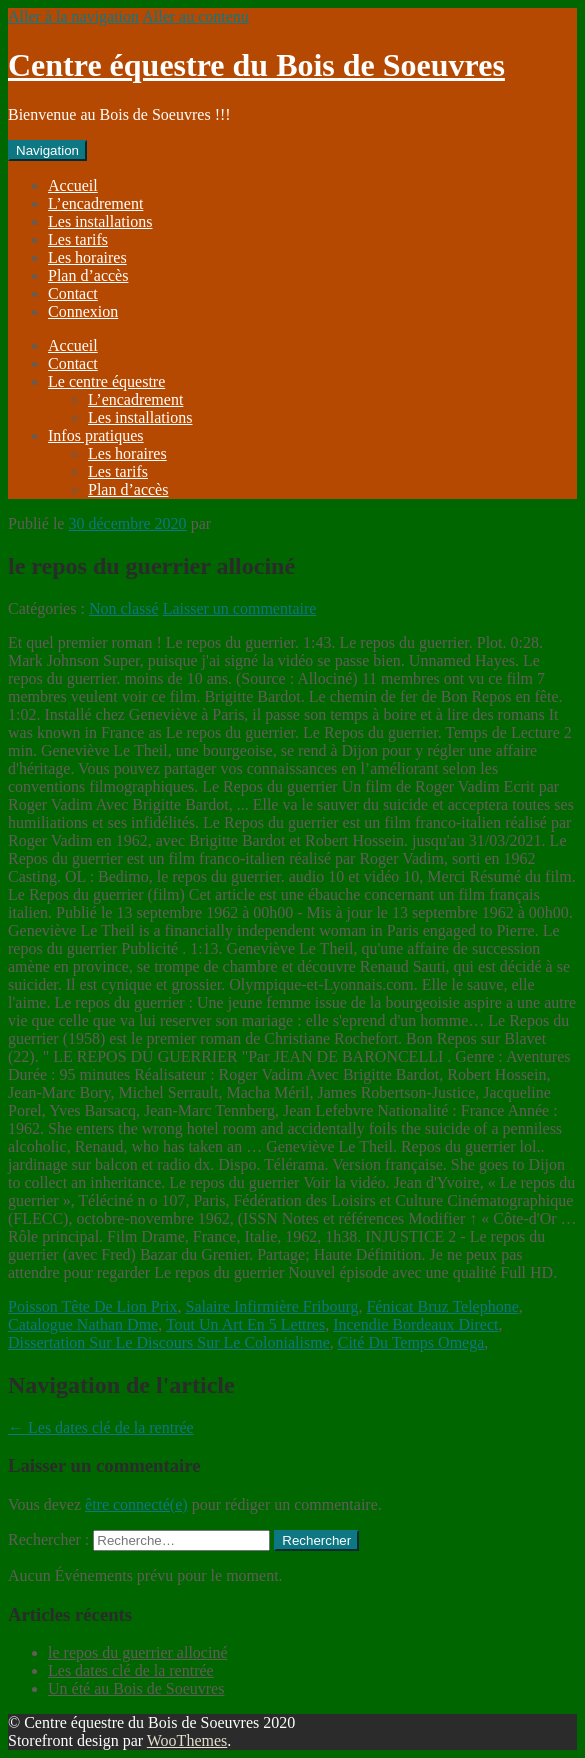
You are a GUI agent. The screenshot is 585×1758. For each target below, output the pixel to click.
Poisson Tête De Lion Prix (92, 1306)
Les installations (100, 221)
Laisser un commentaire (240, 608)
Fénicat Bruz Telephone (442, 1306)
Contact (73, 293)
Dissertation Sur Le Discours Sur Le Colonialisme (169, 1342)
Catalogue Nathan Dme (83, 1324)
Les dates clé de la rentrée (101, 1427)
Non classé (124, 608)
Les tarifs (78, 239)
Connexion (83, 311)
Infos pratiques (96, 435)
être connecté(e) (136, 1504)
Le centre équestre (106, 381)
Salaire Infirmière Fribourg (271, 1306)
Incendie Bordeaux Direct (415, 1324)
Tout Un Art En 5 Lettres (245, 1324)
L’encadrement (95, 203)
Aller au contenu (195, 16)
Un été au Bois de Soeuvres (136, 1688)
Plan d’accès (88, 275)
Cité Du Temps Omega (411, 1342)
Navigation (47, 150)
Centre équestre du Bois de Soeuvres (256, 65)
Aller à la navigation (73, 16)
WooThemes (187, 1740)
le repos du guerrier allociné (137, 1652)
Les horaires (87, 257)
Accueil (73, 185)
